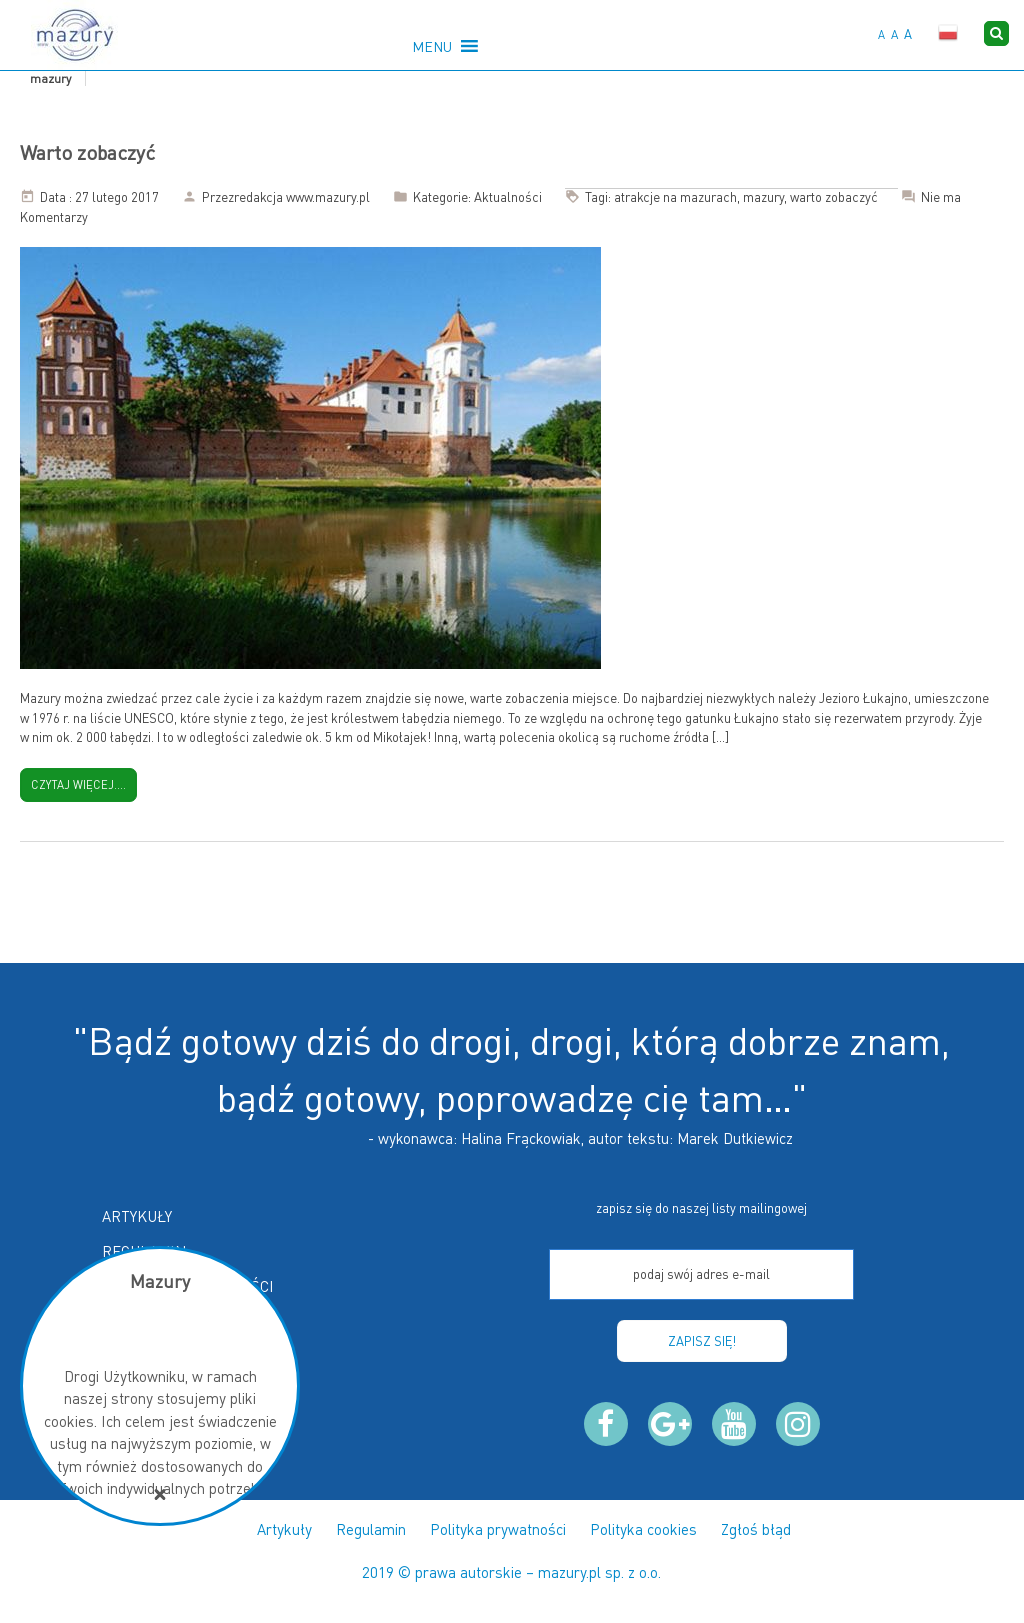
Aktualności (508, 197)
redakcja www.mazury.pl (302, 197)
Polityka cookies (643, 1529)
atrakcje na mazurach (675, 197)
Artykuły (137, 1216)
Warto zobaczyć (87, 152)
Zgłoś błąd (756, 1529)
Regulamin (371, 1529)
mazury (763, 197)
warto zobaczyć (834, 197)
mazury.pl (569, 1572)
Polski (948, 33)
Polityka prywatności (498, 1529)
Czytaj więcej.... (78, 785)
